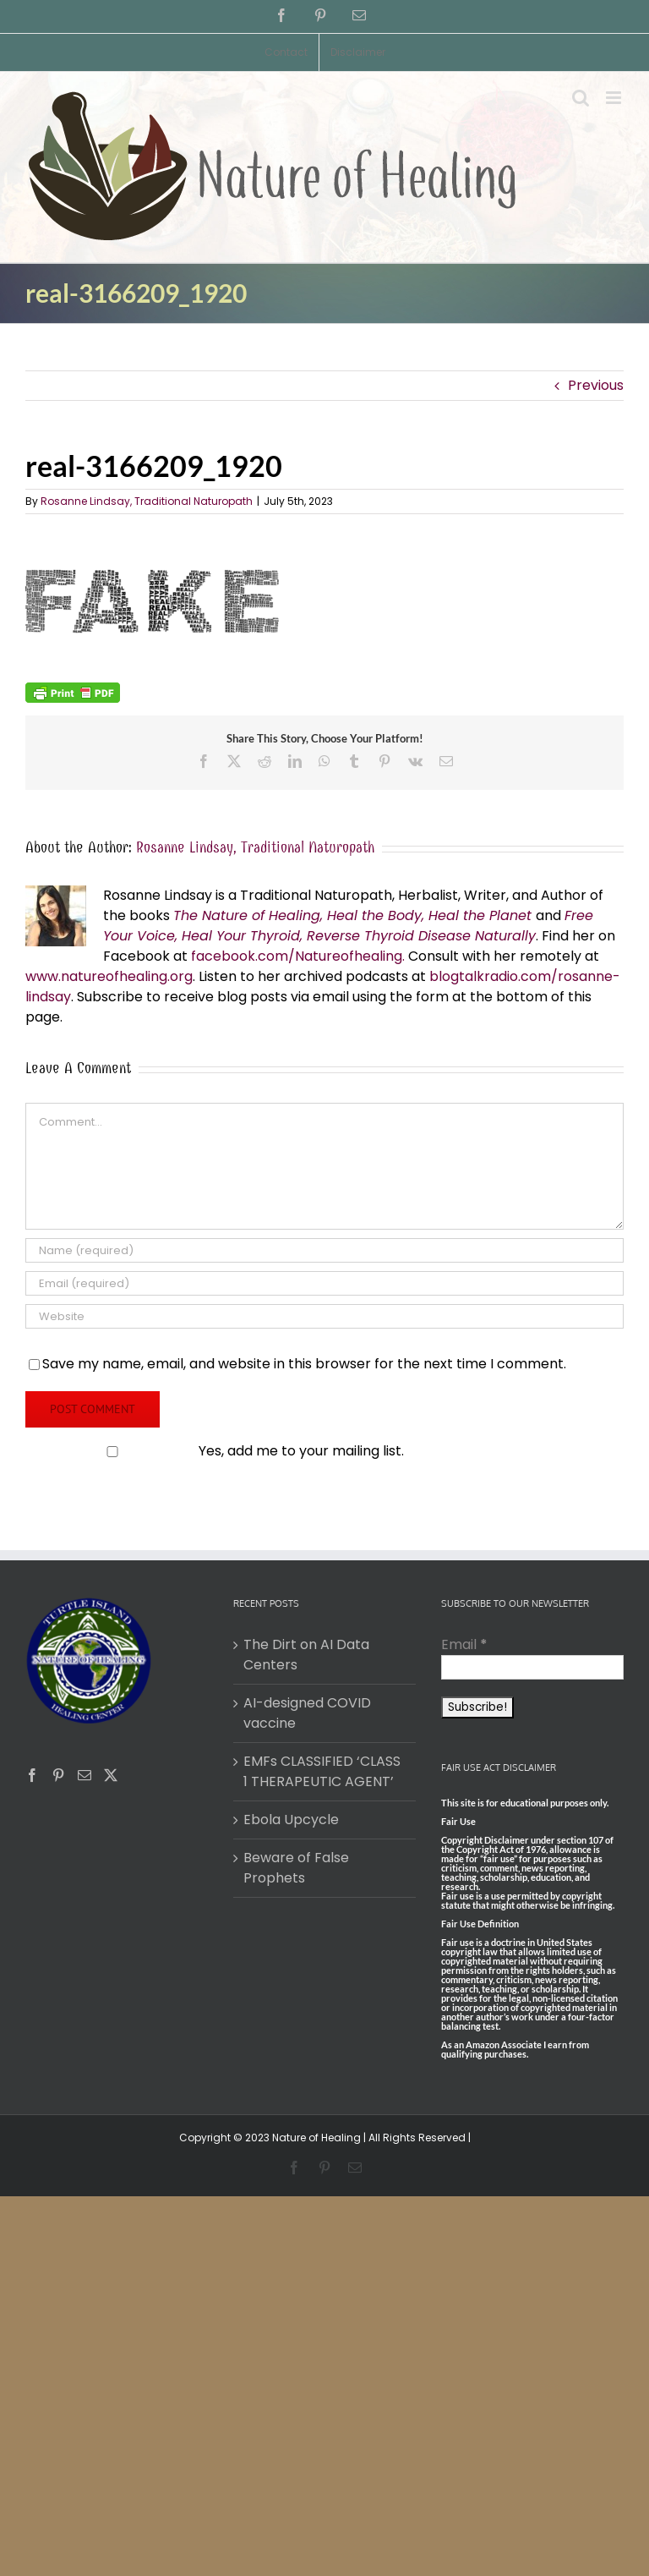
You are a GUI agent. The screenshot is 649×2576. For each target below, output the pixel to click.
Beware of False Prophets (296, 1868)
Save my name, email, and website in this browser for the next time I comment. (304, 1363)
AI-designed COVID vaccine (307, 1713)
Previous (596, 385)
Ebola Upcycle (291, 1819)
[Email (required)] (324, 1283)
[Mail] (84, 1775)
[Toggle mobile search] (580, 98)
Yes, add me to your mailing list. (216, 1451)
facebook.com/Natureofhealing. (298, 956)
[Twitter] (110, 1775)
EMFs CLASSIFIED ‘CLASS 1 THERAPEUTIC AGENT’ (322, 1771)
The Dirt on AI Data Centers (306, 1654)
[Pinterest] (58, 1775)
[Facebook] (32, 1775)
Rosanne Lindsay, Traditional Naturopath (147, 501)
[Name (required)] (324, 1250)
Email (464, 1644)
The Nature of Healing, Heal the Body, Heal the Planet (352, 915)
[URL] (324, 1316)
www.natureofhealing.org (109, 976)
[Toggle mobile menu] (615, 98)
